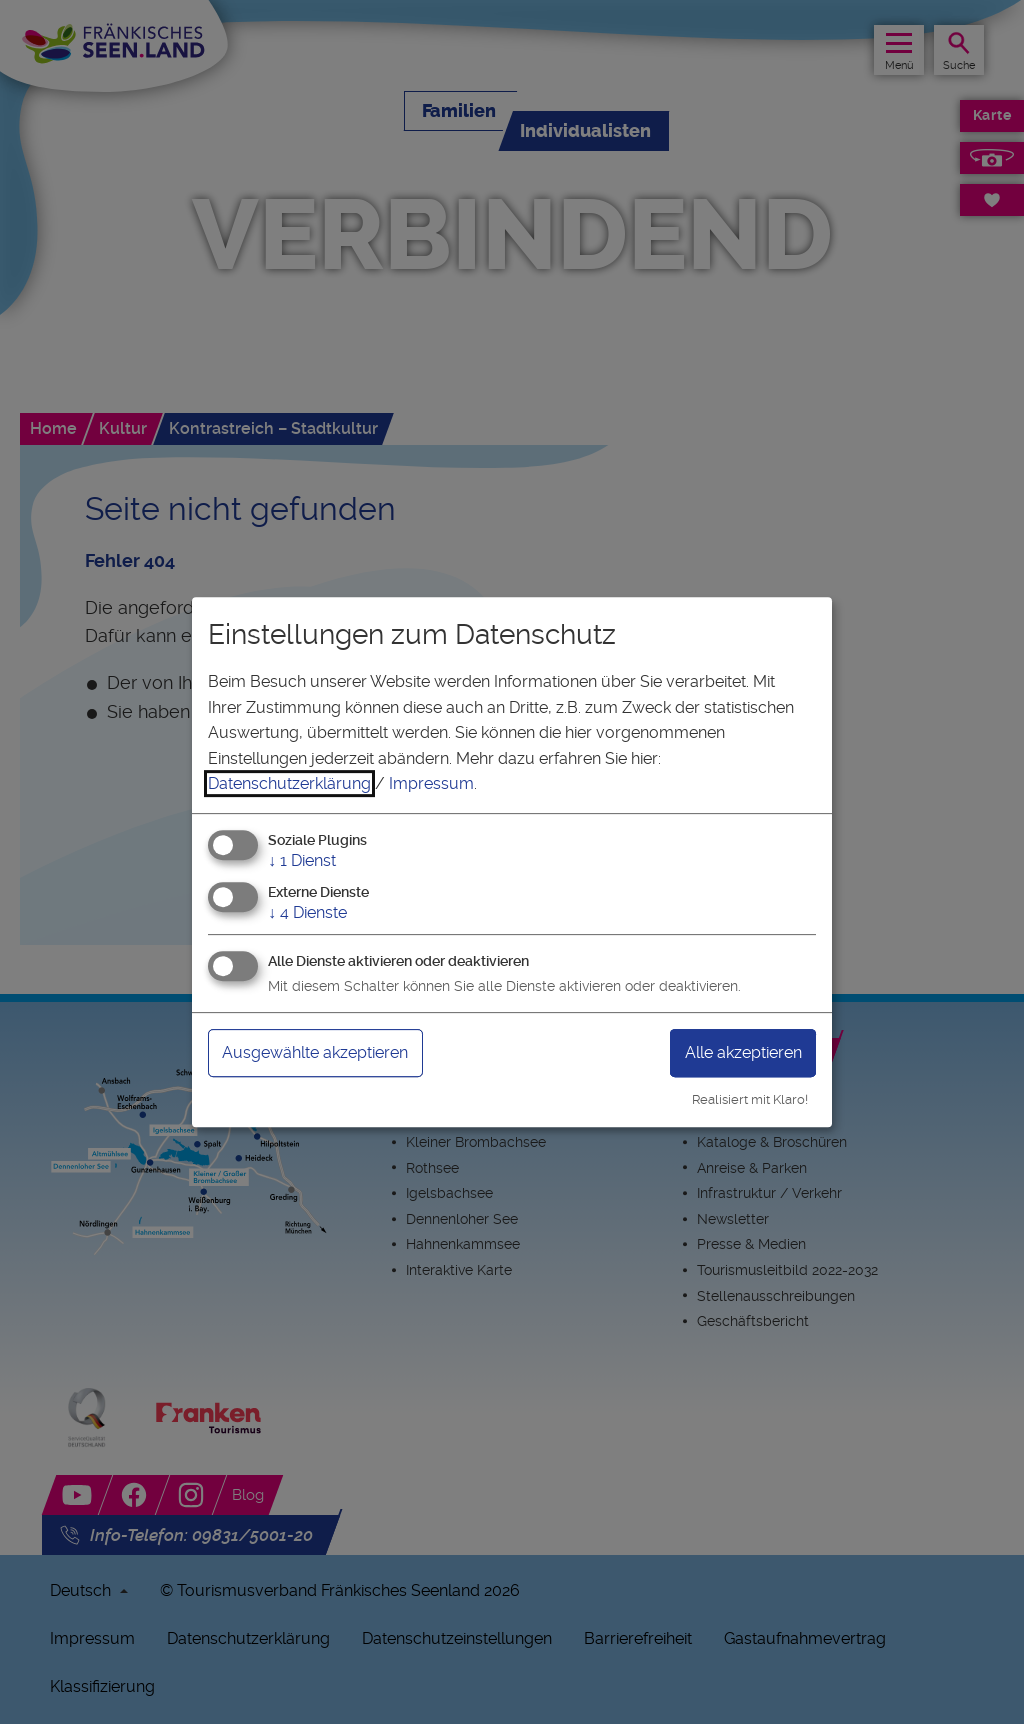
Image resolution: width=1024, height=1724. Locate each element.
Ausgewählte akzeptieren (315, 1052)
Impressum (431, 783)
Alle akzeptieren (743, 1052)
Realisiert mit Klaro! (750, 1099)
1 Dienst (302, 860)
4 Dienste (307, 912)
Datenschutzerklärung (289, 783)
